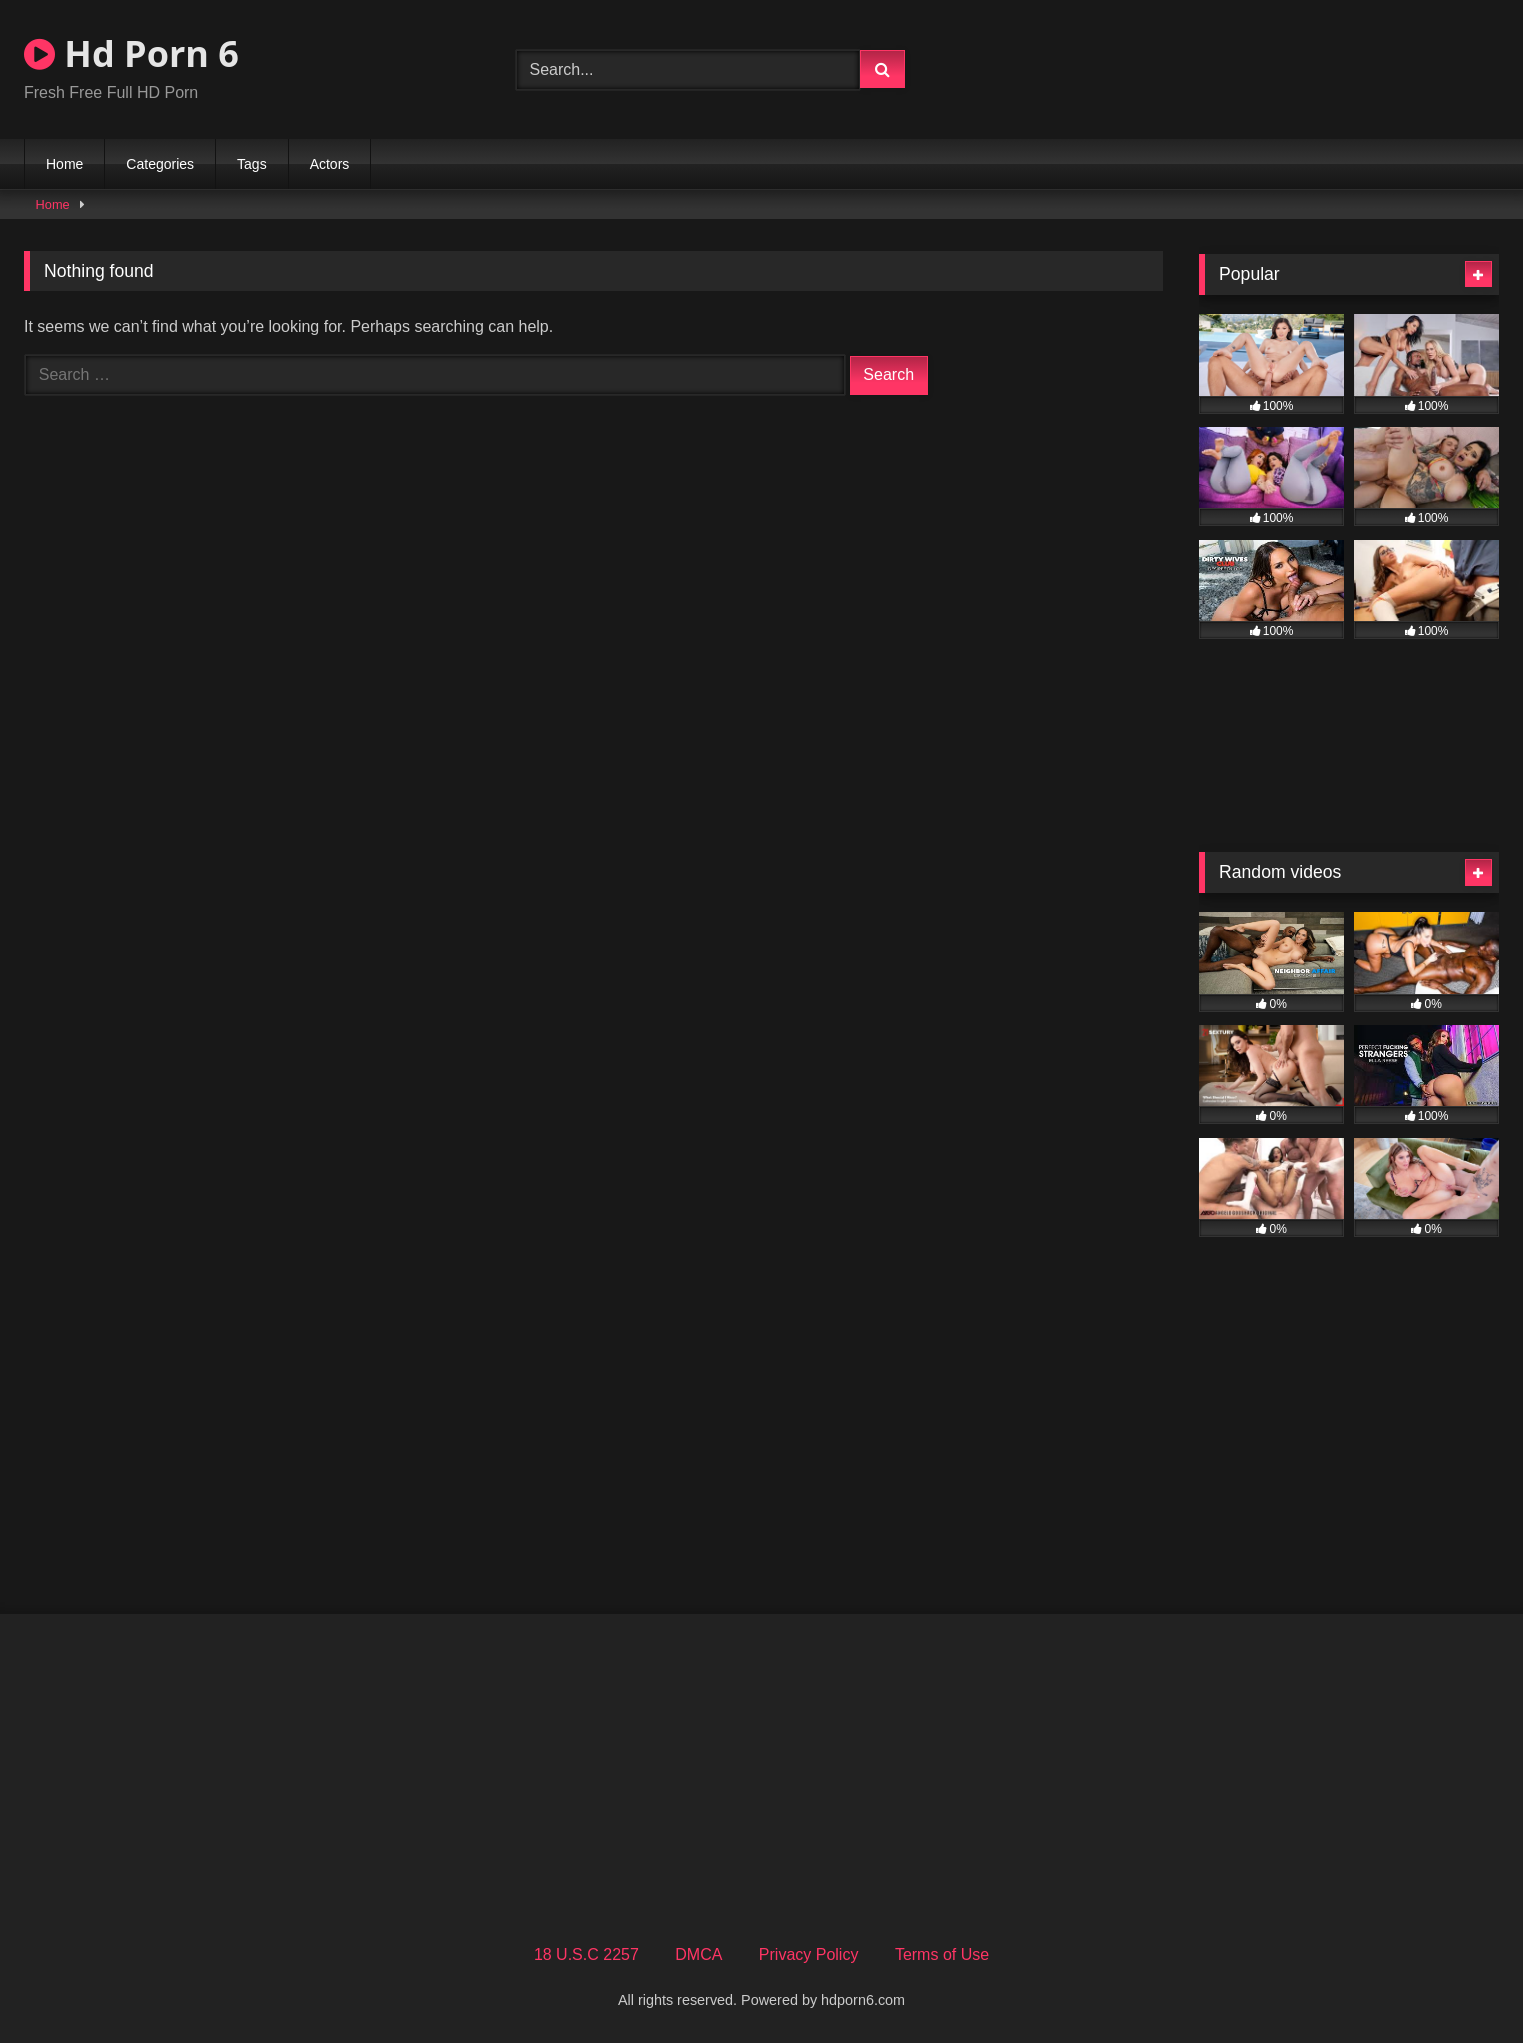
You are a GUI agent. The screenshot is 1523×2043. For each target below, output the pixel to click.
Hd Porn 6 (131, 53)
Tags (252, 164)
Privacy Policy (809, 1954)
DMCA (698, 1954)
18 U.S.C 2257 (586, 1954)
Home (64, 164)
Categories (160, 164)
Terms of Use (942, 1954)
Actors (330, 164)
